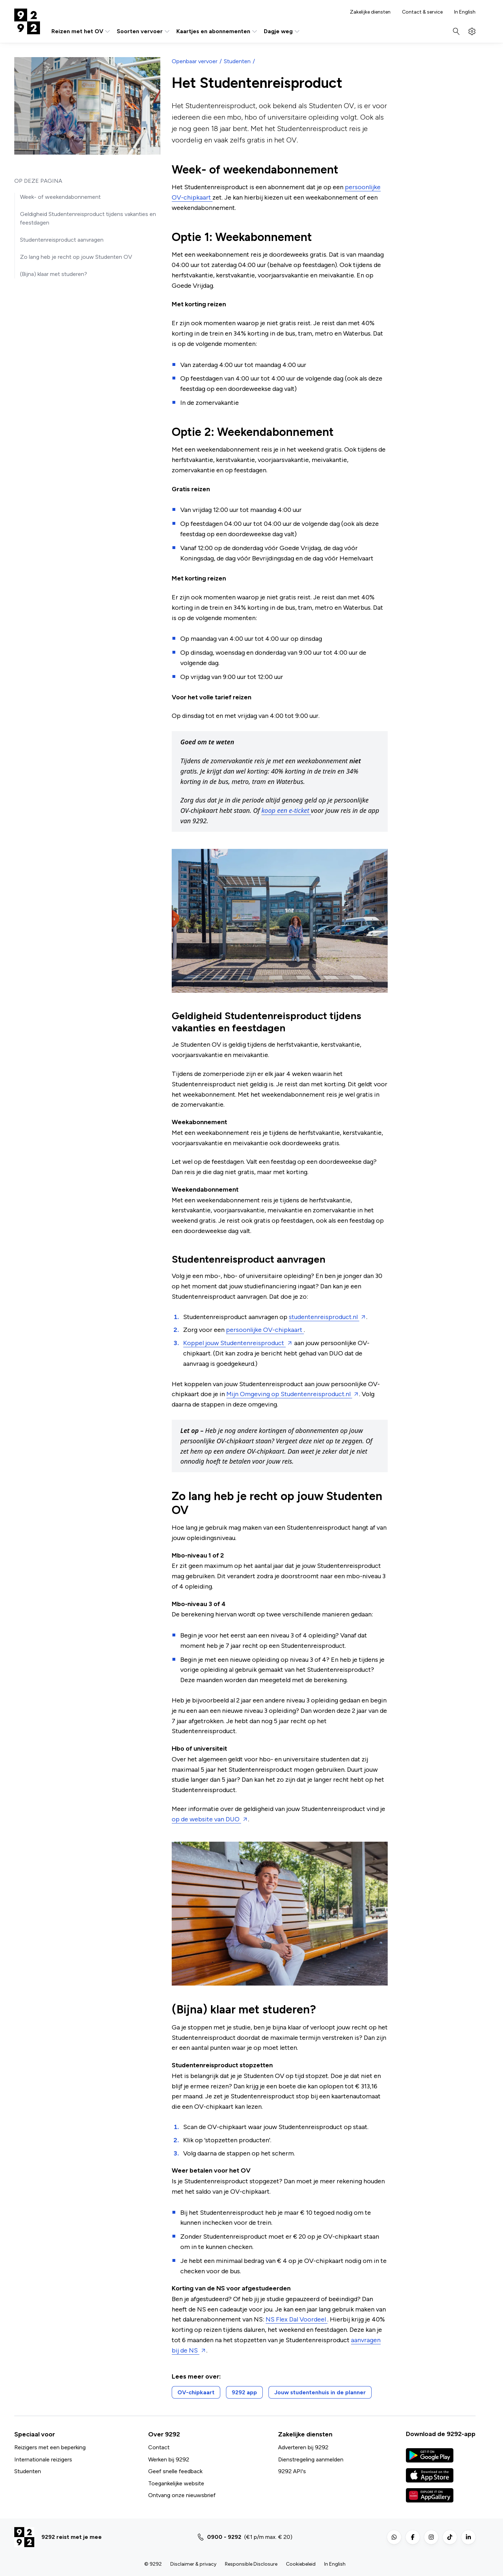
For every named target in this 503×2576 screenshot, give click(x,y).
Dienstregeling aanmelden (310, 2459)
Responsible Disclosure (251, 2564)
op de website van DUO (206, 1819)
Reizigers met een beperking (50, 2447)
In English (465, 12)
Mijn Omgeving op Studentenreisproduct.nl (289, 1394)
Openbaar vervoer (194, 61)
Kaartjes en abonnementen (217, 31)
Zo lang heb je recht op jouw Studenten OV (76, 256)
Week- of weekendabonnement (60, 196)
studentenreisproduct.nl (324, 1317)
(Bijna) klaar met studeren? (53, 274)
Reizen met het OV (81, 31)
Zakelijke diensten (370, 12)
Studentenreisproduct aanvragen (62, 239)
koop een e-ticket (286, 810)
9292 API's (292, 2471)
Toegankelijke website (176, 2483)
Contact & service (422, 12)
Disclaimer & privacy (193, 2564)
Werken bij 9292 (168, 2459)
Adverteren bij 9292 (303, 2447)
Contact (159, 2447)
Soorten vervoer (144, 31)
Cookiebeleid (301, 2564)
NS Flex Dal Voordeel (296, 2319)
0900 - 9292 (224, 2537)
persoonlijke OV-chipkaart (265, 1330)
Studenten (237, 61)
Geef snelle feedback (175, 2471)
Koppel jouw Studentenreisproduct (234, 1343)
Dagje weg (282, 31)
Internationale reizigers (43, 2459)
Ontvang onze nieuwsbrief (182, 2495)
